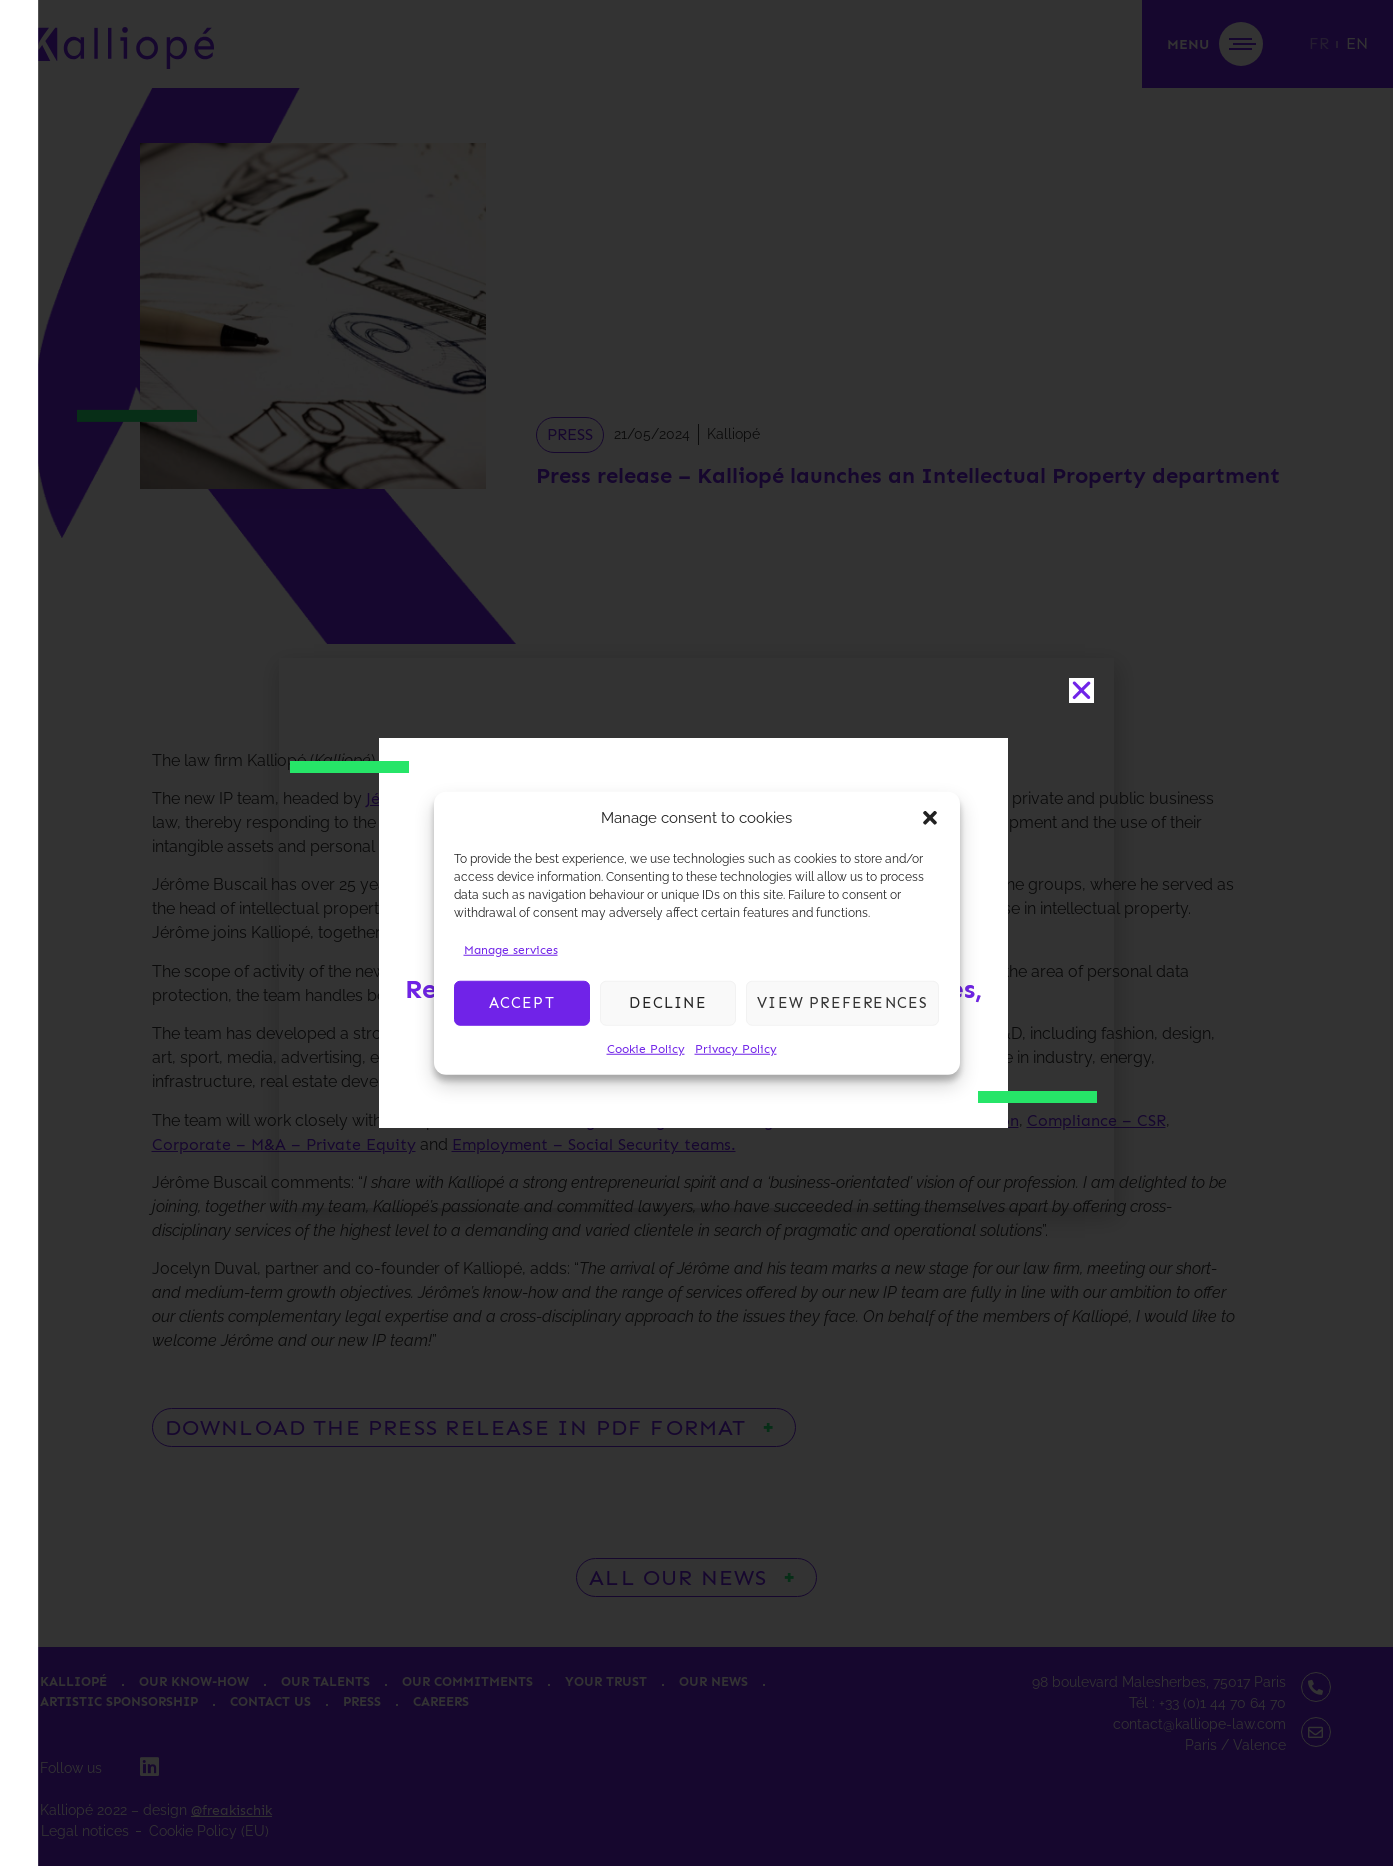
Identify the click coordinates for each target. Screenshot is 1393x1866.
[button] (930, 818)
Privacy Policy (736, 1048)
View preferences (842, 1003)
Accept (522, 1003)
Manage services (511, 949)
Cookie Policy (646, 1048)
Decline (667, 1003)
